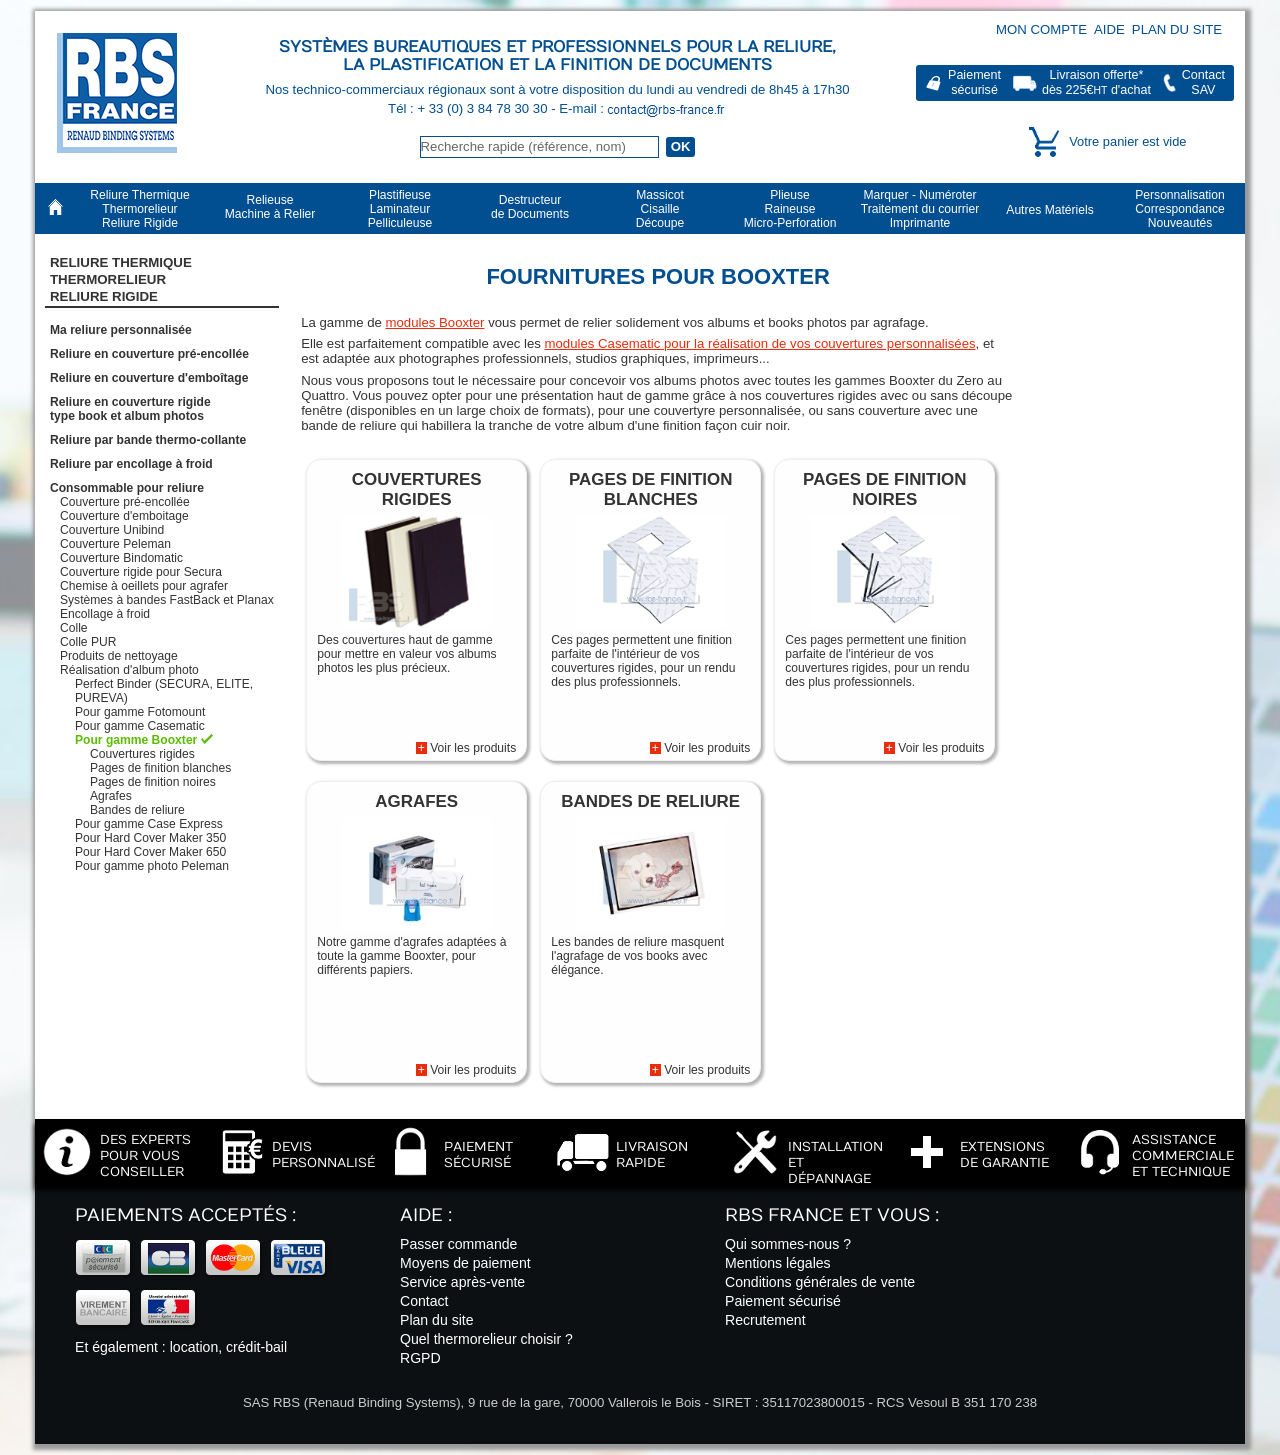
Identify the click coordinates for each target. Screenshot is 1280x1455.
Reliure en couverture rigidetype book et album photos (130, 409)
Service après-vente (462, 1282)
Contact (424, 1301)
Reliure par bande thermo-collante (148, 440)
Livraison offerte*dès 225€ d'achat (1096, 82)
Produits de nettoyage (119, 656)
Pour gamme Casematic (140, 726)
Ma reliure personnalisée (121, 330)
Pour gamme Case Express (149, 824)
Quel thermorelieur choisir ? (486, 1339)
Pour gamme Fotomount (140, 712)
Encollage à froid (105, 614)
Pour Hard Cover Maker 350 (150, 838)
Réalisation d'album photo (129, 670)
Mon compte (1041, 29)
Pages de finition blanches (160, 768)
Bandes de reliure (137, 810)
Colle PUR (88, 642)
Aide (1109, 29)
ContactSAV (1203, 82)
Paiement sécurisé (783, 1301)
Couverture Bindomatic (121, 558)
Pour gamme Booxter (136, 740)
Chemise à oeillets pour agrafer (144, 586)
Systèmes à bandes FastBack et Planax (167, 600)
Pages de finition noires (153, 782)
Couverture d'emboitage (124, 516)
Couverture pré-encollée (125, 502)
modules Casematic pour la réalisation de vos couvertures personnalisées (760, 343)
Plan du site (1177, 29)
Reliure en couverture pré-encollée (149, 354)
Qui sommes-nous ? (788, 1244)
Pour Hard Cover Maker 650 (150, 852)
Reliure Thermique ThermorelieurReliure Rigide (121, 280)
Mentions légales (778, 1263)
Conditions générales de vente (820, 1282)
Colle (74, 628)
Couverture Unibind (112, 530)
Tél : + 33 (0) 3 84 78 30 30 (469, 108)
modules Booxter (435, 322)
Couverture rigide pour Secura (141, 572)
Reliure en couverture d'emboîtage (149, 378)
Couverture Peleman (115, 544)
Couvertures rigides (142, 754)
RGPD (420, 1358)
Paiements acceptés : (185, 1215)
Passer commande (458, 1244)
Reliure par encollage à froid (131, 464)
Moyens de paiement (465, 1263)
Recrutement (765, 1320)
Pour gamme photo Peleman (152, 866)
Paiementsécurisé (974, 82)
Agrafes (111, 796)
